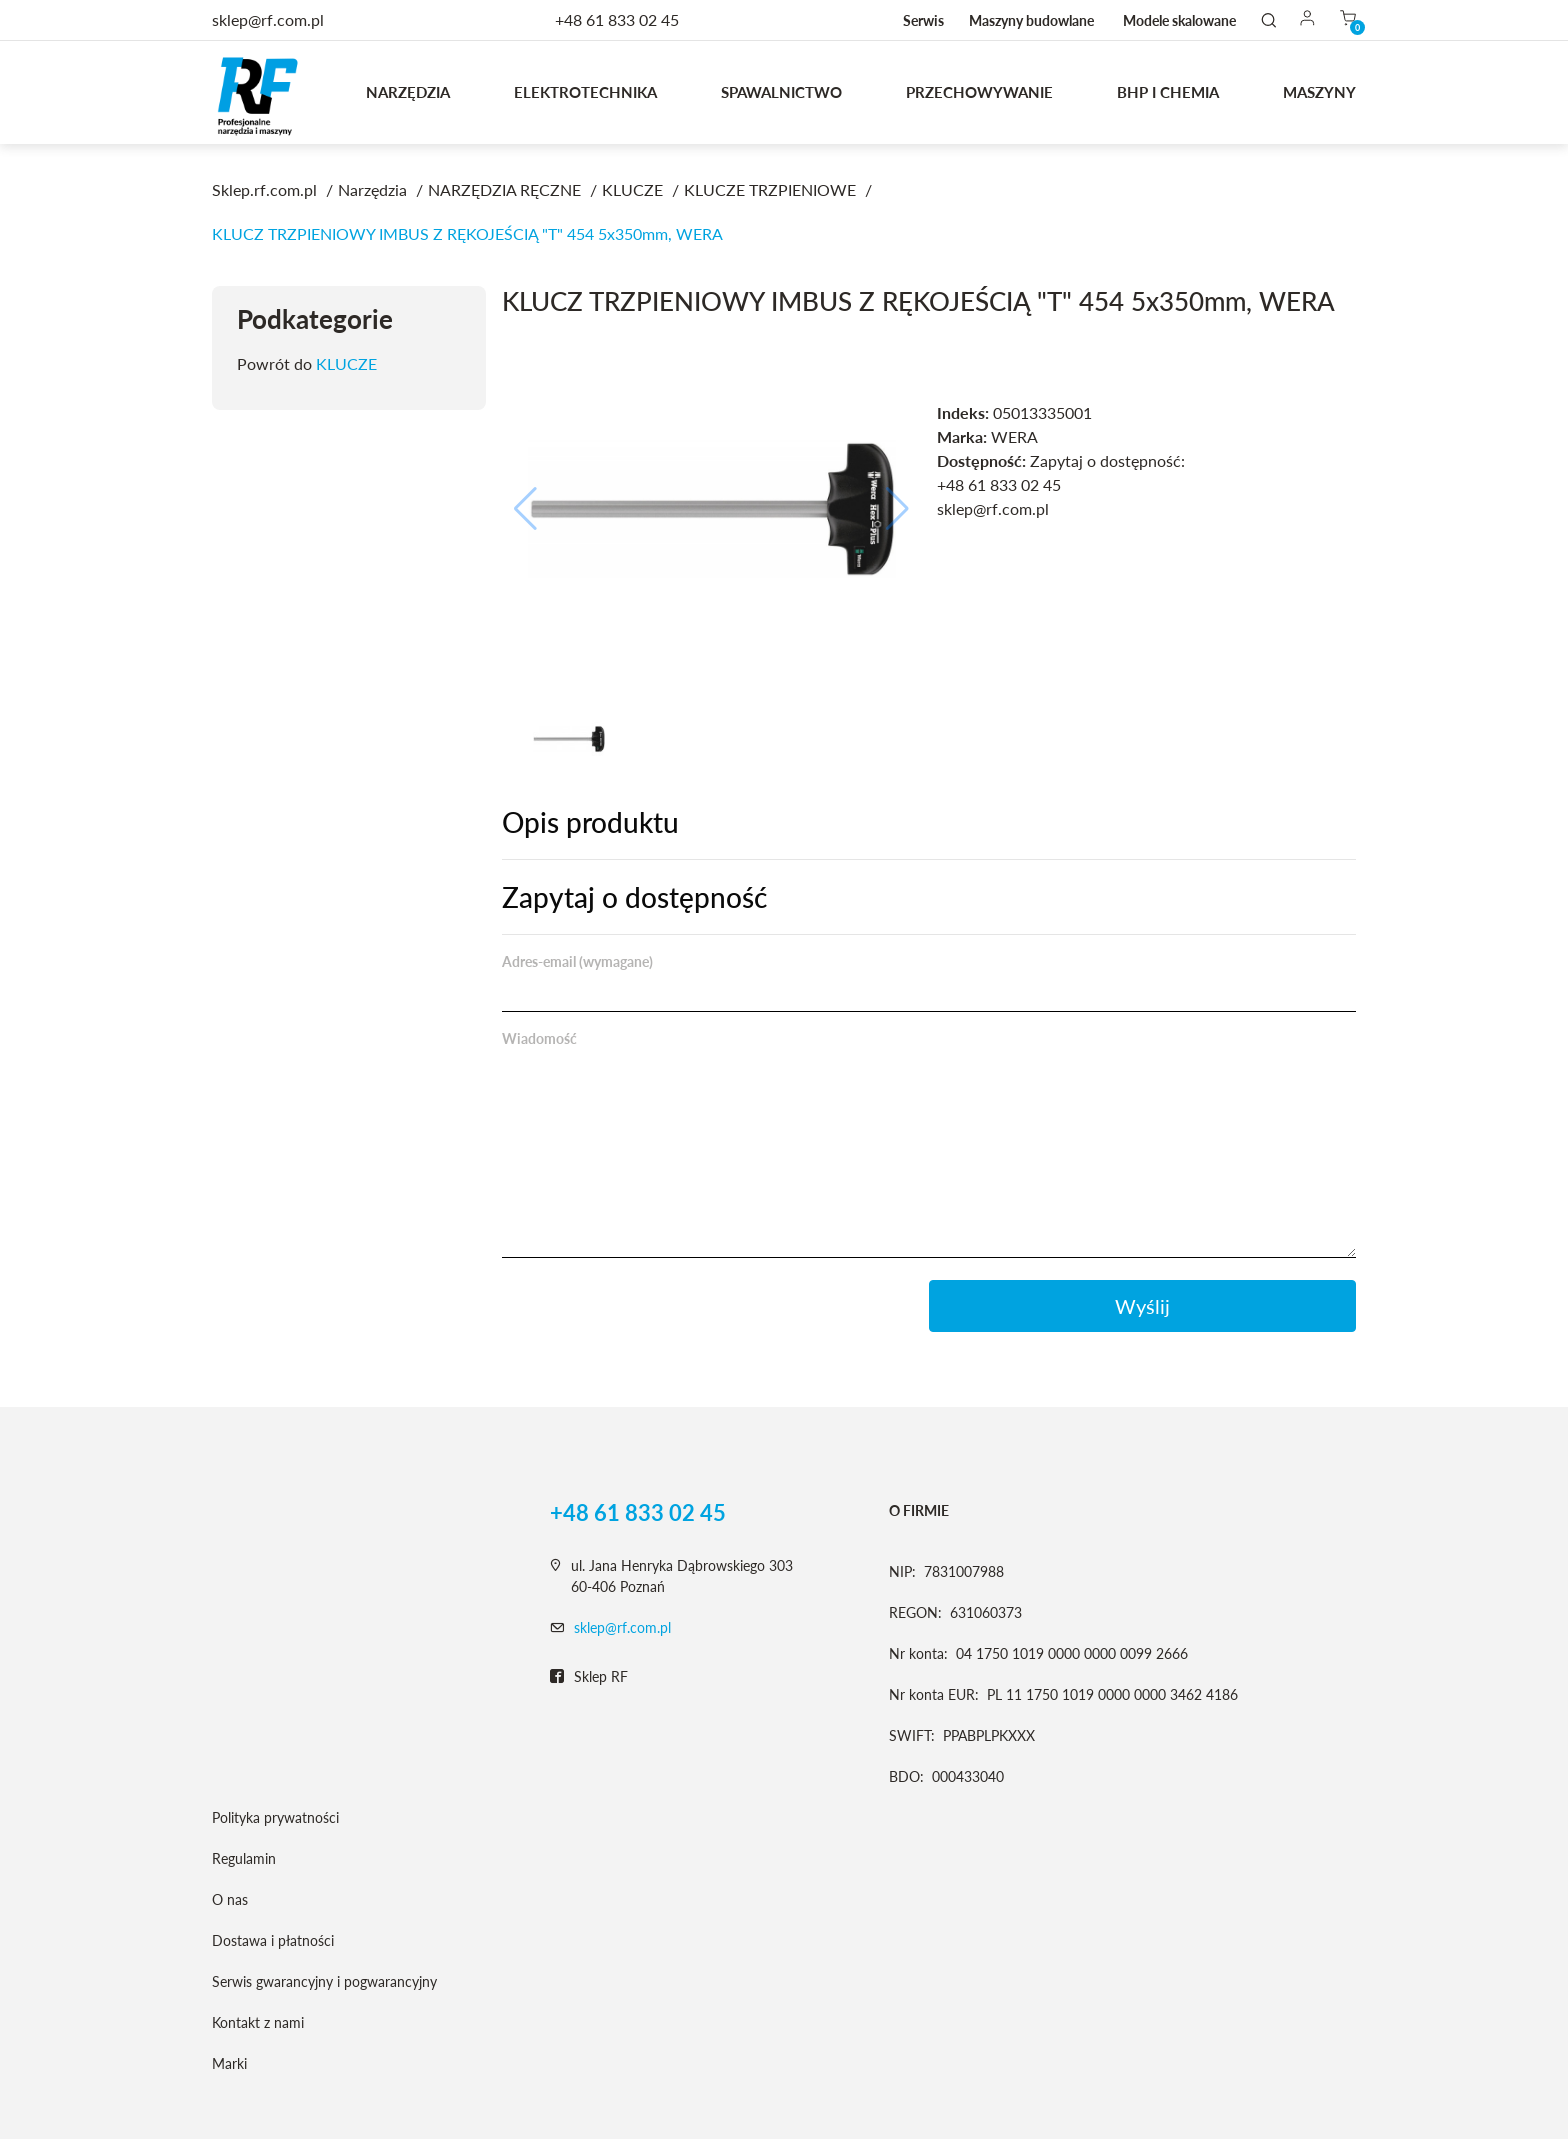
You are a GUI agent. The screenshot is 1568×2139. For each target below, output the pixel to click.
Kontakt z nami (258, 2022)
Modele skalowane (1179, 20)
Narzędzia (408, 92)
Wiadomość (539, 1038)
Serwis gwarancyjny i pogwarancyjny (324, 1981)
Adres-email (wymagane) (577, 961)
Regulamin (244, 1858)
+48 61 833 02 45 (617, 19)
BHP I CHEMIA (1168, 92)
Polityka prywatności (275, 1817)
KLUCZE (346, 363)
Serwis (923, 20)
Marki (229, 2063)
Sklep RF (589, 1677)
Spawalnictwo (781, 92)
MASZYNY (1319, 92)
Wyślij (1142, 1306)
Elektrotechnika (585, 92)
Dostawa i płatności (273, 1940)
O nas (230, 1899)
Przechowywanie (979, 92)
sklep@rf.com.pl (622, 1627)
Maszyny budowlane (1031, 20)
